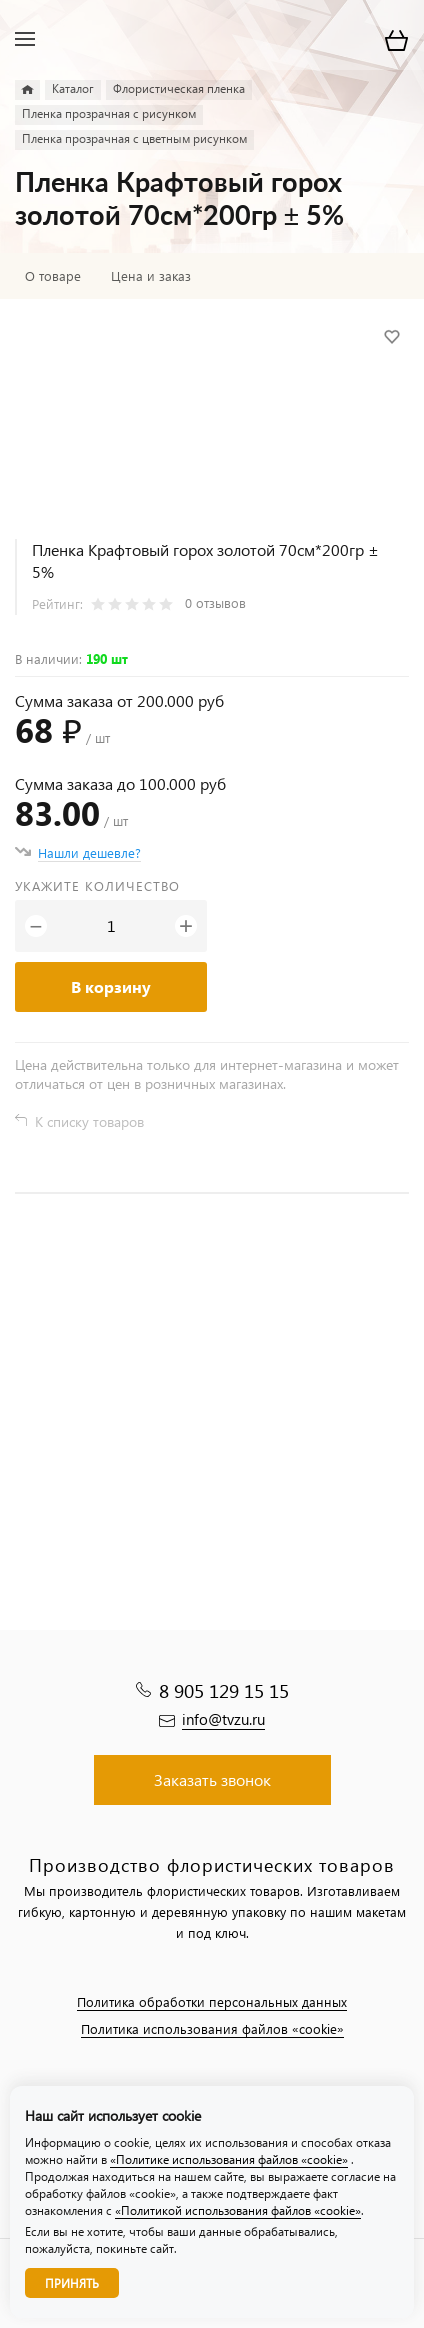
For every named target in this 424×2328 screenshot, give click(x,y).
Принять (72, 2283)
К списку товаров (89, 1121)
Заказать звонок (212, 1779)
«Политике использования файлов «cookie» (229, 2159)
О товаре (53, 276)
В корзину (111, 986)
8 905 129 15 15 (224, 1690)
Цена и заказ (151, 276)
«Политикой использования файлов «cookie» (238, 2210)
